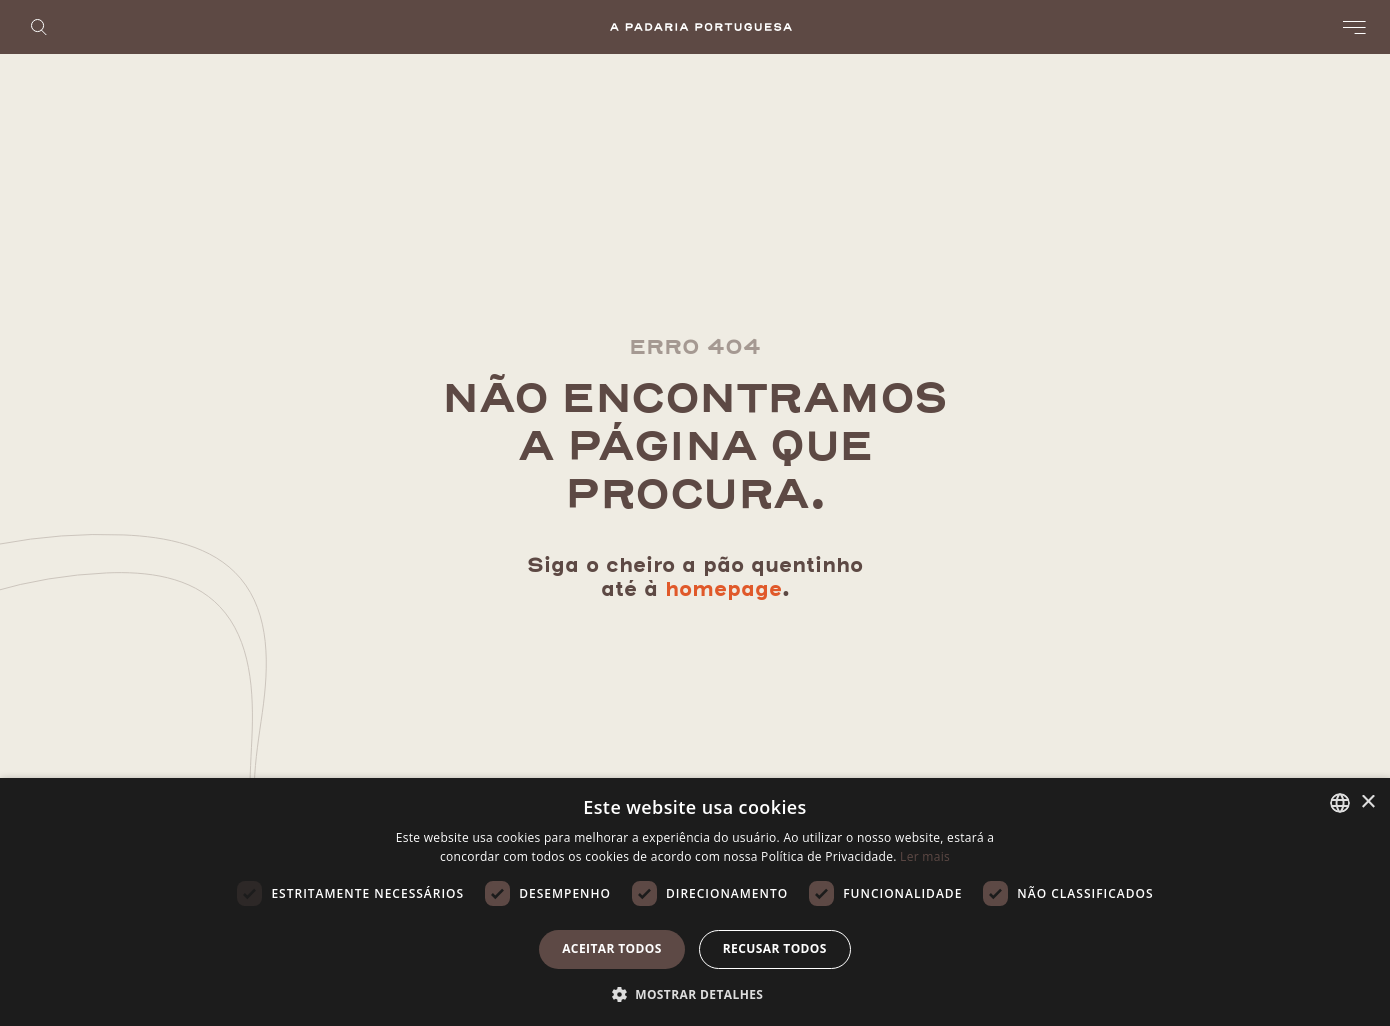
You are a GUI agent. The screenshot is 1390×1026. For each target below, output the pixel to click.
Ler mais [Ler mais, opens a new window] (925, 856)
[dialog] (695, 902)
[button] (695, 993)
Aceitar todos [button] (612, 948)
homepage (723, 589)
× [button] (1367, 802)
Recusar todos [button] (775, 948)
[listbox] (1340, 803)
